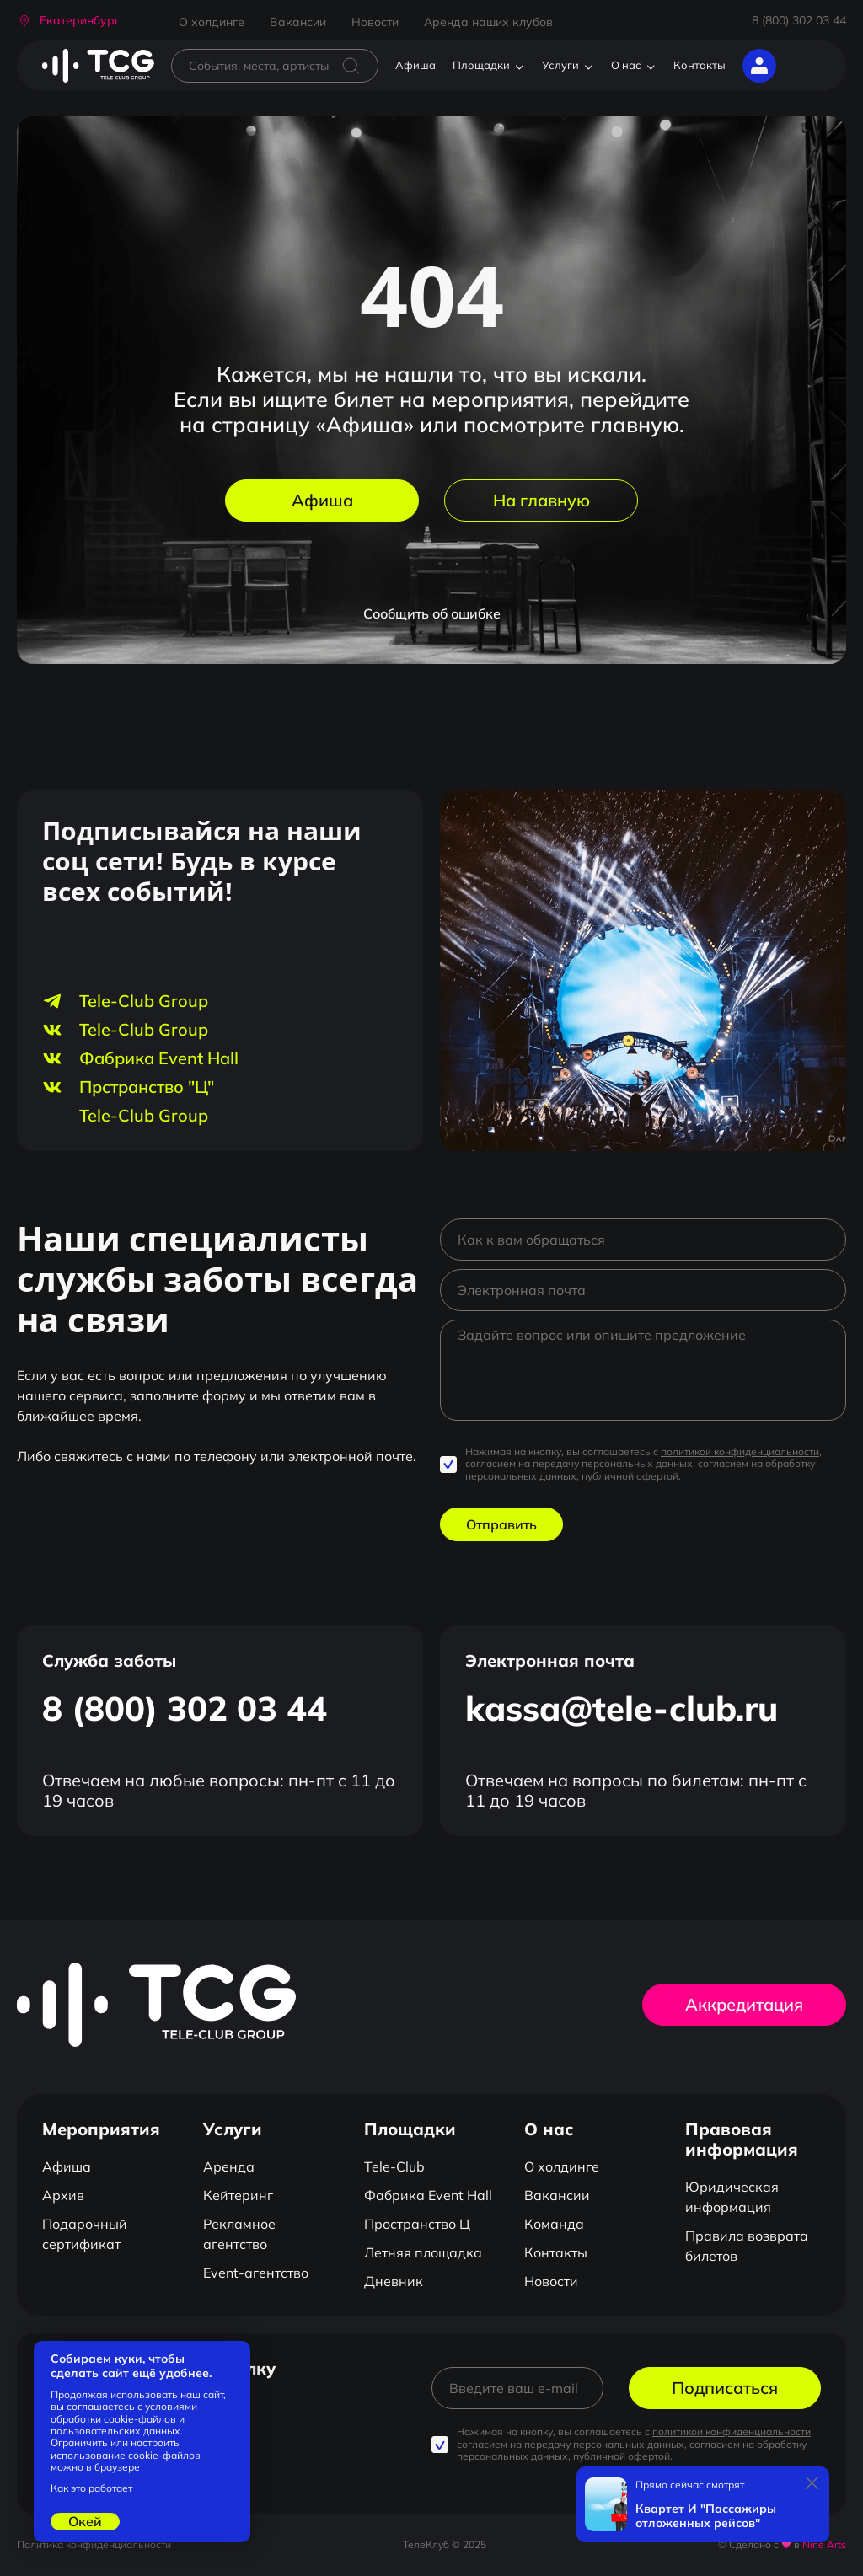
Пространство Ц (417, 2223)
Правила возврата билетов (746, 2245)
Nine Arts (824, 2544)
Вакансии (298, 21)
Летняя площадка (423, 2252)
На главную (541, 500)
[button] (68, 21)
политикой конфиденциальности (740, 1451)
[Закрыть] (812, 2483)
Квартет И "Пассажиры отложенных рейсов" (705, 2516)
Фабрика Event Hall (428, 2195)
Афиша (415, 65)
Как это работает (91, 2488)
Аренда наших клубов (488, 21)
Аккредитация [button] (744, 2004)
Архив (63, 2195)
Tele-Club (394, 2166)
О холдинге (211, 21)
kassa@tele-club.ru (621, 1708)
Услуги (560, 65)
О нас (626, 65)
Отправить (501, 1524)
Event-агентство (255, 2272)
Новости (375, 21)
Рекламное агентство (239, 2233)
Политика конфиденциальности (94, 2544)
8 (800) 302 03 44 (799, 20)
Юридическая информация (732, 2196)
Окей (85, 2521)
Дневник (393, 2281)
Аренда (229, 2166)
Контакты (699, 65)
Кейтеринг (238, 2195)
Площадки (481, 65)
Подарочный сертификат (84, 2233)
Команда (554, 2223)
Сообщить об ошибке (432, 613)
